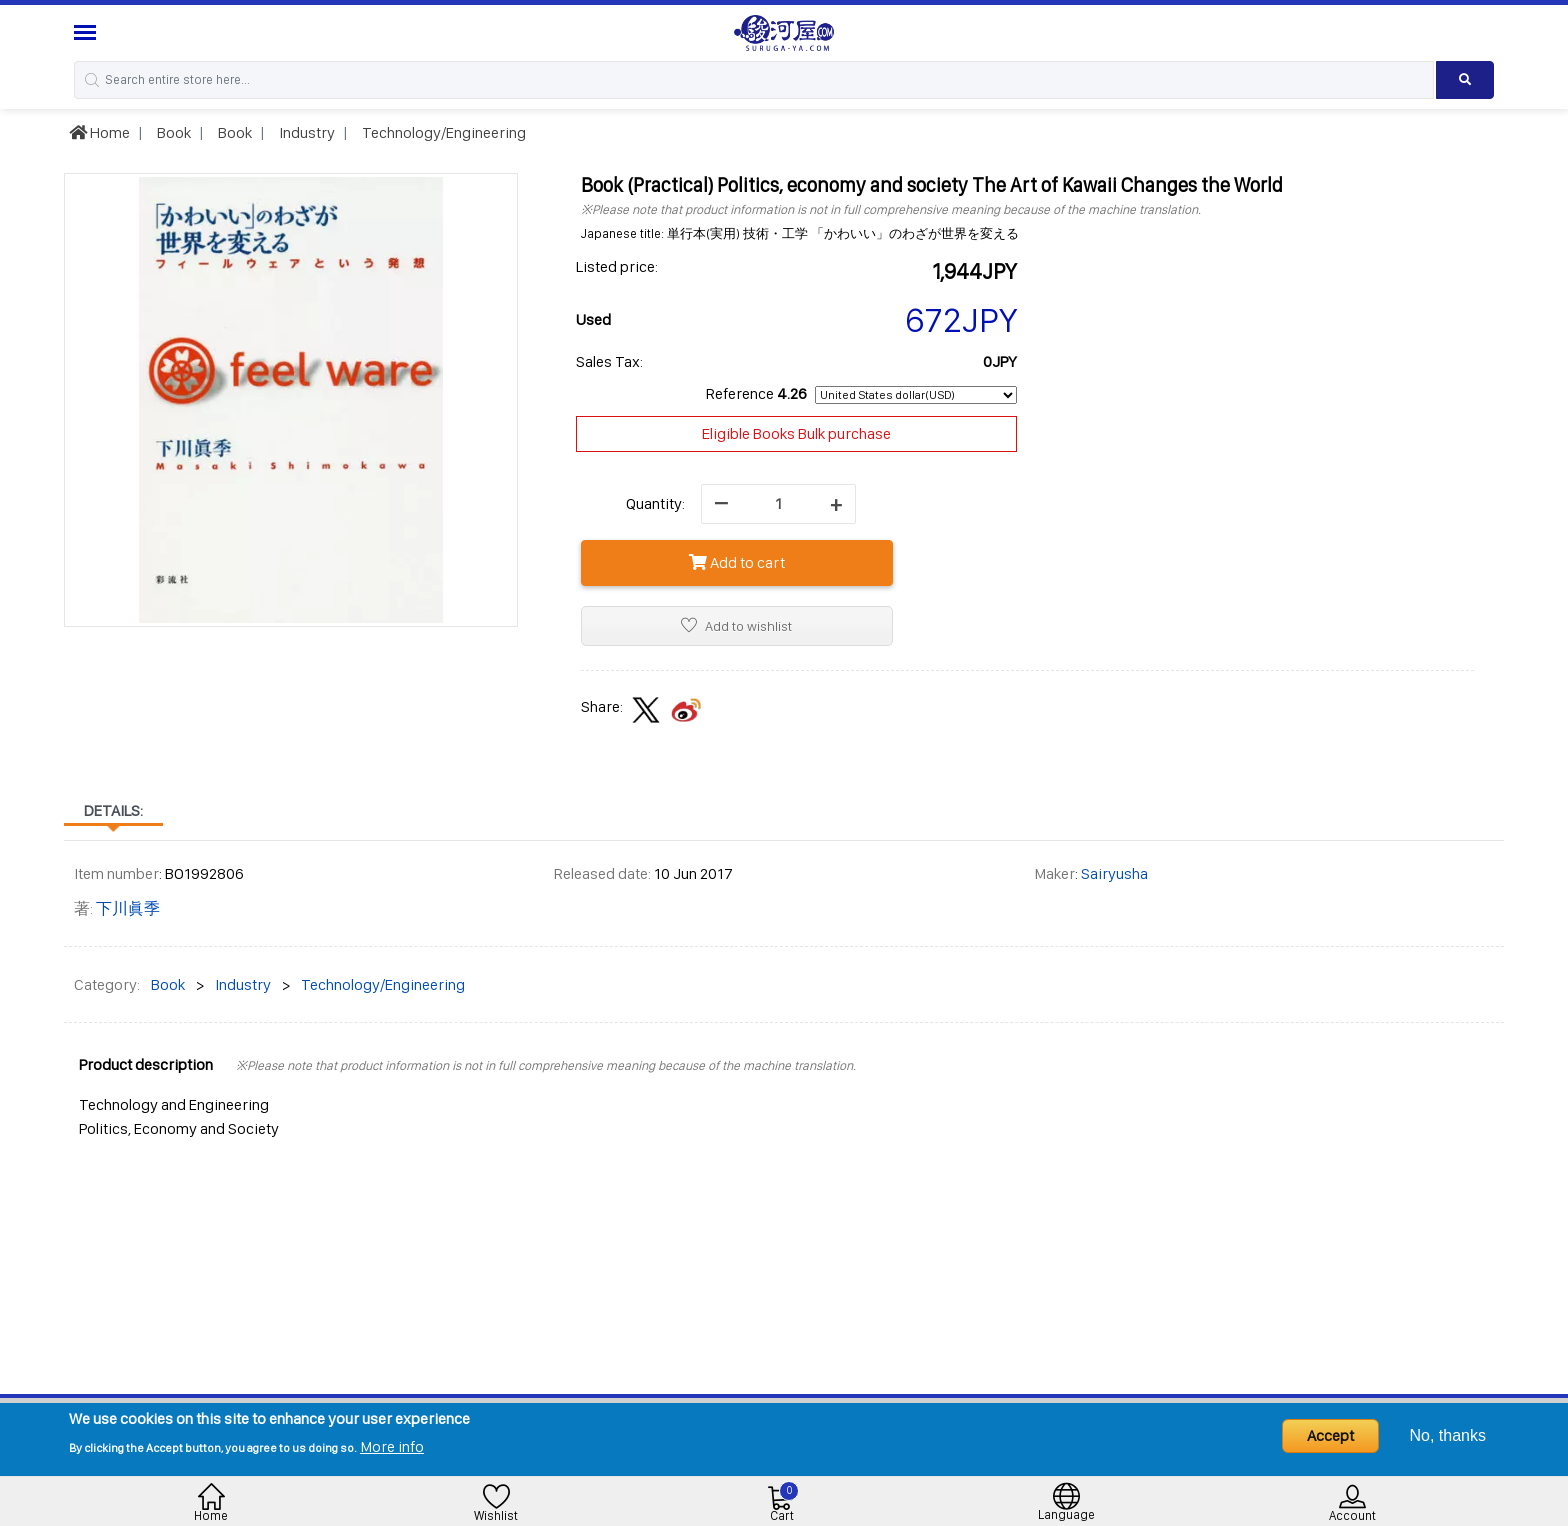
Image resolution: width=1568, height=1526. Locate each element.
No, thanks (1448, 1435)
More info (392, 1446)
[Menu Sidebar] (87, 32)
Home (99, 132)
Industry (305, 132)
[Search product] (1465, 80)
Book (172, 132)
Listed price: (617, 266)
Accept (1330, 1435)
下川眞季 (128, 908)
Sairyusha (1114, 873)
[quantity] (778, 504)
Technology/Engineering (442, 132)
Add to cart (737, 562)
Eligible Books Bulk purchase (796, 433)
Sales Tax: (609, 361)
